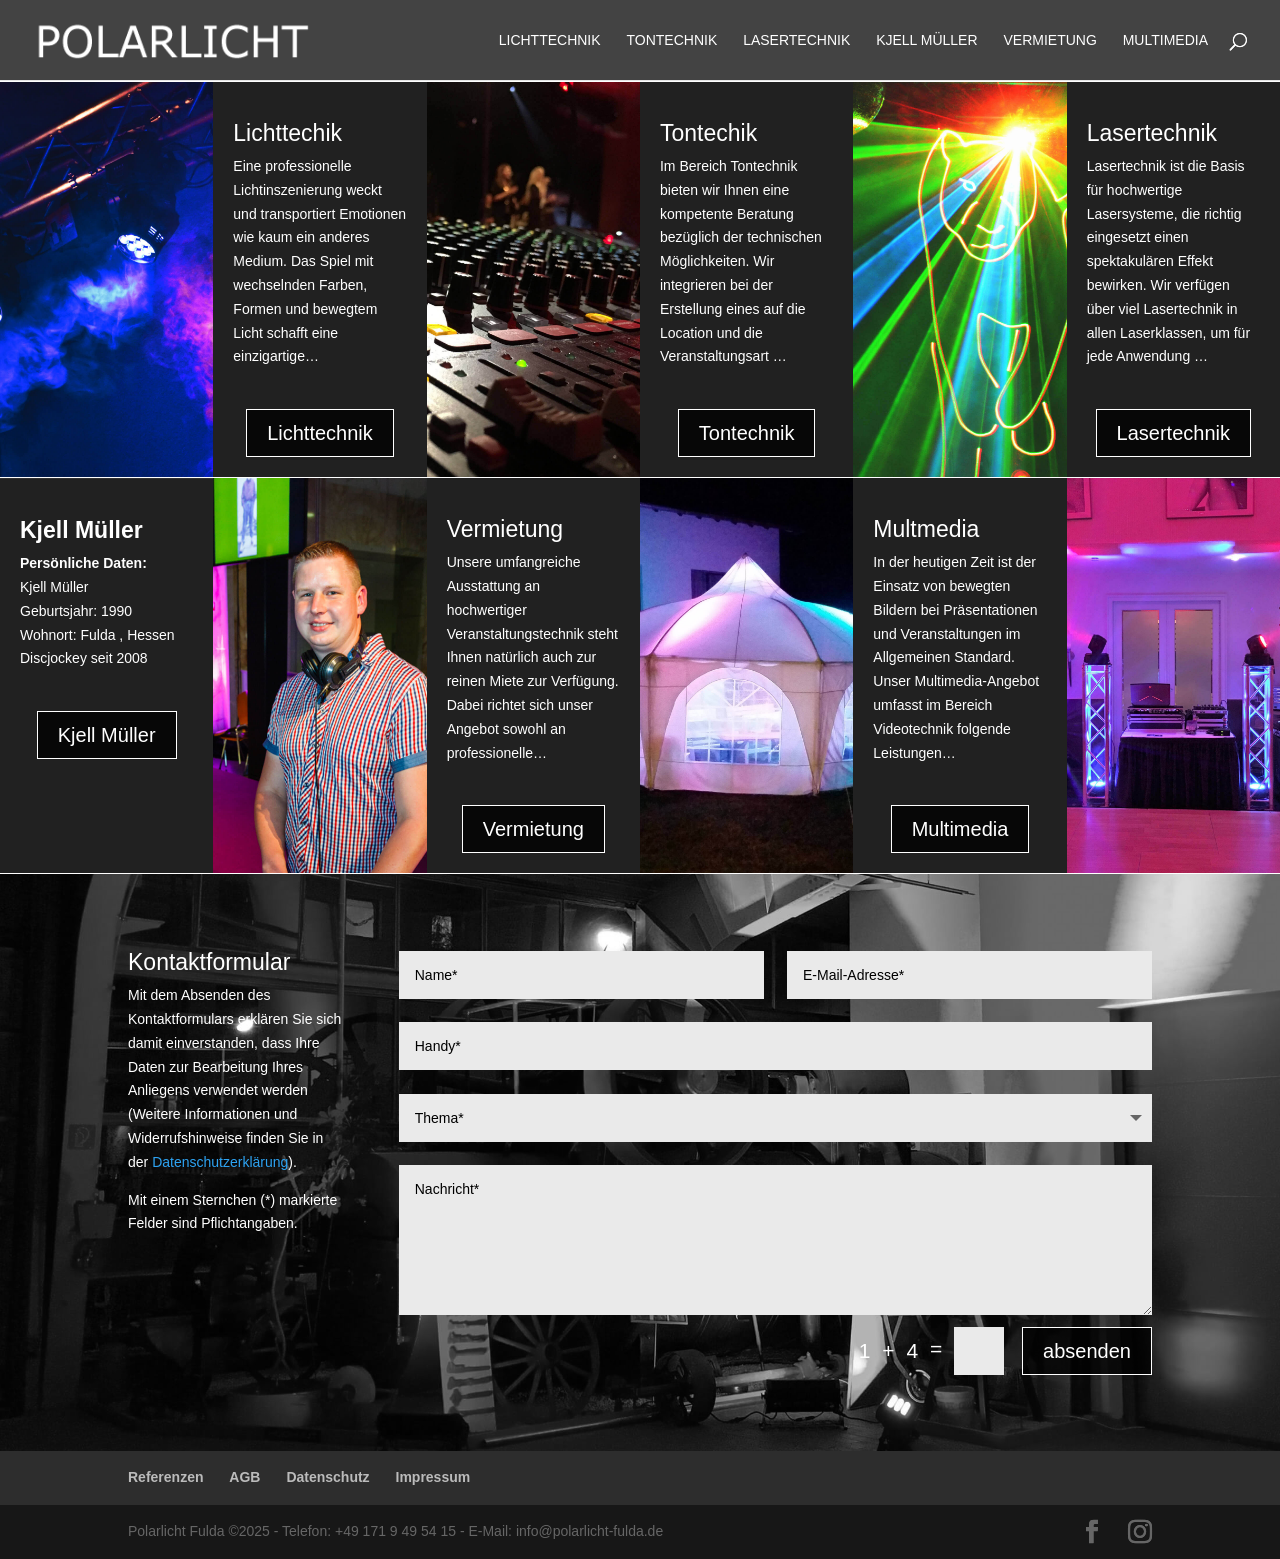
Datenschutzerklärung (220, 1162)
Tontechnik (672, 40)
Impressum (433, 1477)
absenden (1087, 1351)
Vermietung (1049, 40)
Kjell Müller (926, 40)
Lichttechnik (550, 40)
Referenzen (165, 1477)
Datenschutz (327, 1477)
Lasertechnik (796, 40)
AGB (244, 1477)
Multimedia (1165, 40)
